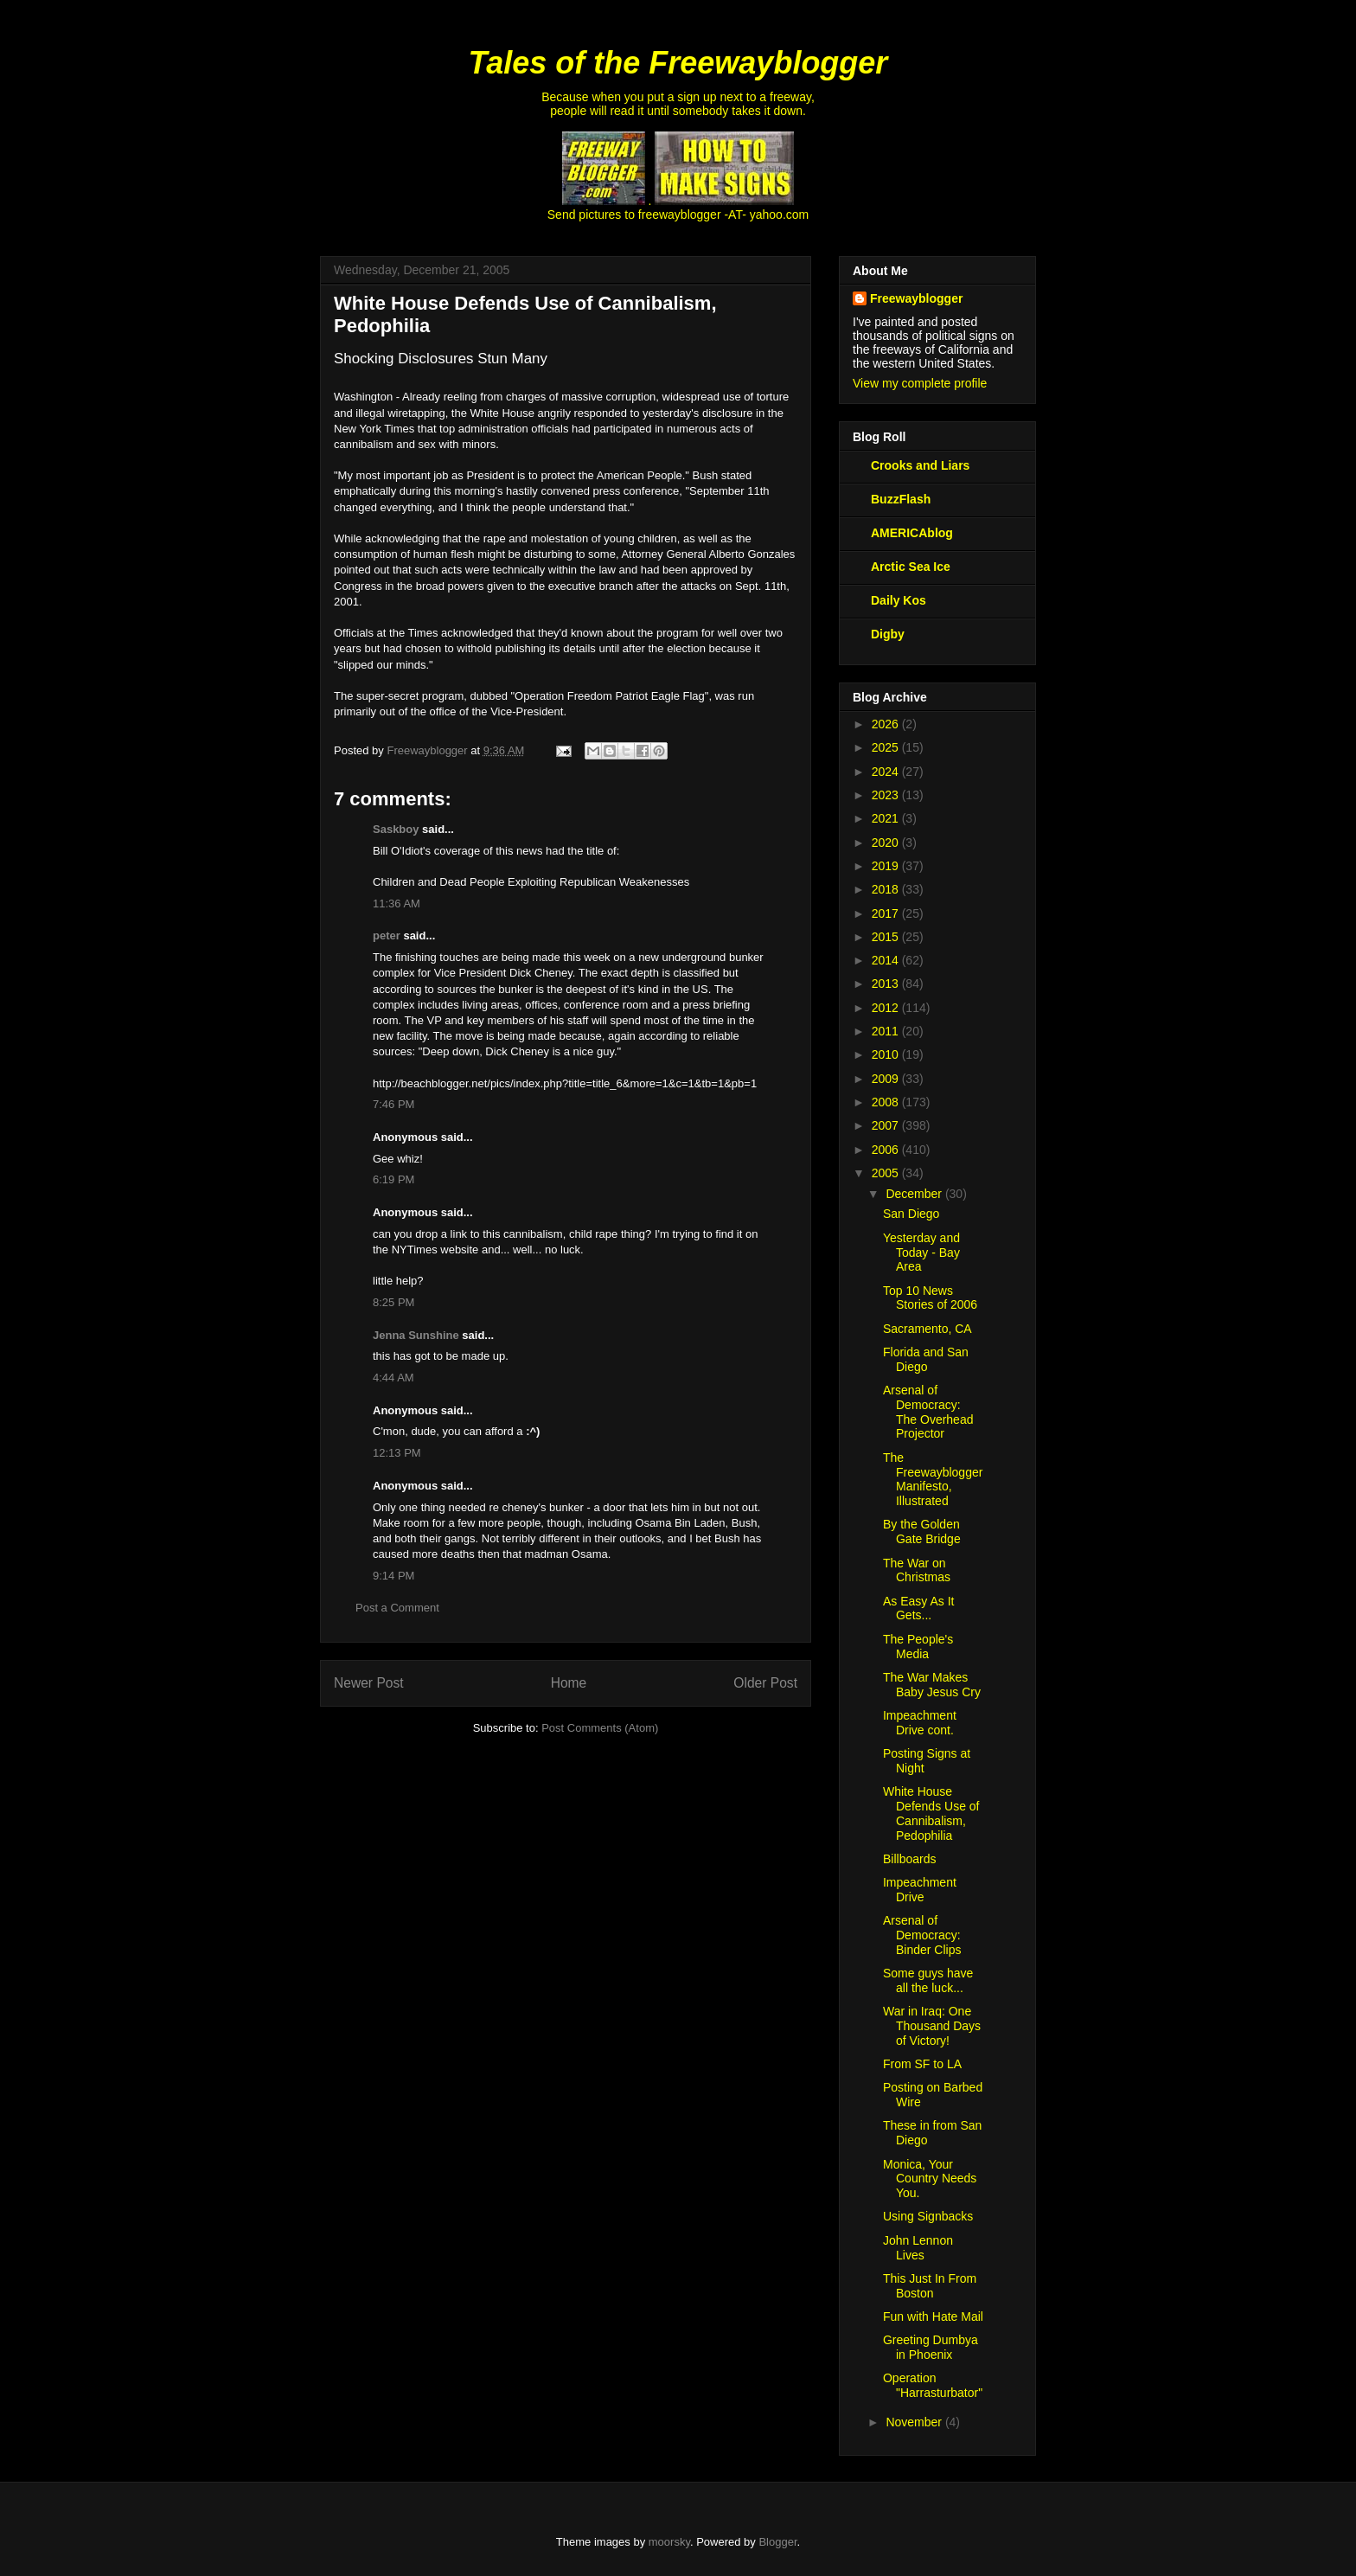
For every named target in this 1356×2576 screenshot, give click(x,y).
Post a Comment (397, 1607)
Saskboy (396, 829)
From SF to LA (922, 2064)
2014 (887, 960)
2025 (887, 747)
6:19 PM (393, 1179)
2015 (887, 937)
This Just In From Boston (929, 2286)
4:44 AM (393, 1377)
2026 (887, 724)
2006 (887, 1150)
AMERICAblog (912, 533)
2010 (887, 1054)
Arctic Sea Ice (910, 567)
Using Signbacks (928, 2216)
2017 (887, 913)
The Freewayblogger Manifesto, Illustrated (932, 1479)
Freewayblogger (916, 298)
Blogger (777, 2541)
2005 (887, 1173)
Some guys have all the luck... (928, 1980)
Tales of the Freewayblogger (678, 62)
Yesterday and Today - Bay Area (921, 1252)
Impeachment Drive (919, 1889)
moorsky (669, 2541)
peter (386, 935)
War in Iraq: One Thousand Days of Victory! (932, 2025)
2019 (887, 866)
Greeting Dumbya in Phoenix (930, 2347)
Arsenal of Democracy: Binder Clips (922, 1935)
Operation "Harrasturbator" (932, 2385)
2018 (887, 889)
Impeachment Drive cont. (919, 1722)
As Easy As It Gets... (918, 1608)
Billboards (909, 1859)
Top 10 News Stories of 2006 (930, 1298)
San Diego (911, 1214)
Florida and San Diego (926, 1359)
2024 (887, 772)
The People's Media (918, 1646)
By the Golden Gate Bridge (922, 1531)
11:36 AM (396, 903)
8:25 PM (393, 1302)
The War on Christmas (916, 1570)
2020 (887, 842)
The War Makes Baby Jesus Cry (932, 1684)
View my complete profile (920, 383)
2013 (887, 983)
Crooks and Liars (920, 465)
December (915, 1194)
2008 (887, 1102)
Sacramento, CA (927, 1329)
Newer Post (369, 1683)
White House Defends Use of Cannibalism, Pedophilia (931, 1813)
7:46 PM (393, 1104)
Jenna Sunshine (416, 1335)
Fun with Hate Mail (933, 2316)
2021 (887, 818)
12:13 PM (397, 1452)
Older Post (765, 1683)
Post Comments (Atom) (599, 1727)
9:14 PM (393, 1575)
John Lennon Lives (918, 2247)
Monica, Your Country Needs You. (929, 2179)
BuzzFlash (901, 499)
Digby (888, 634)
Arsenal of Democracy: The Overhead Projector (928, 1411)
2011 (887, 1031)
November (915, 2422)
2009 (887, 1079)
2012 (887, 1008)
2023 (887, 795)
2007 (887, 1125)
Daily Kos (898, 600)
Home (569, 1683)
